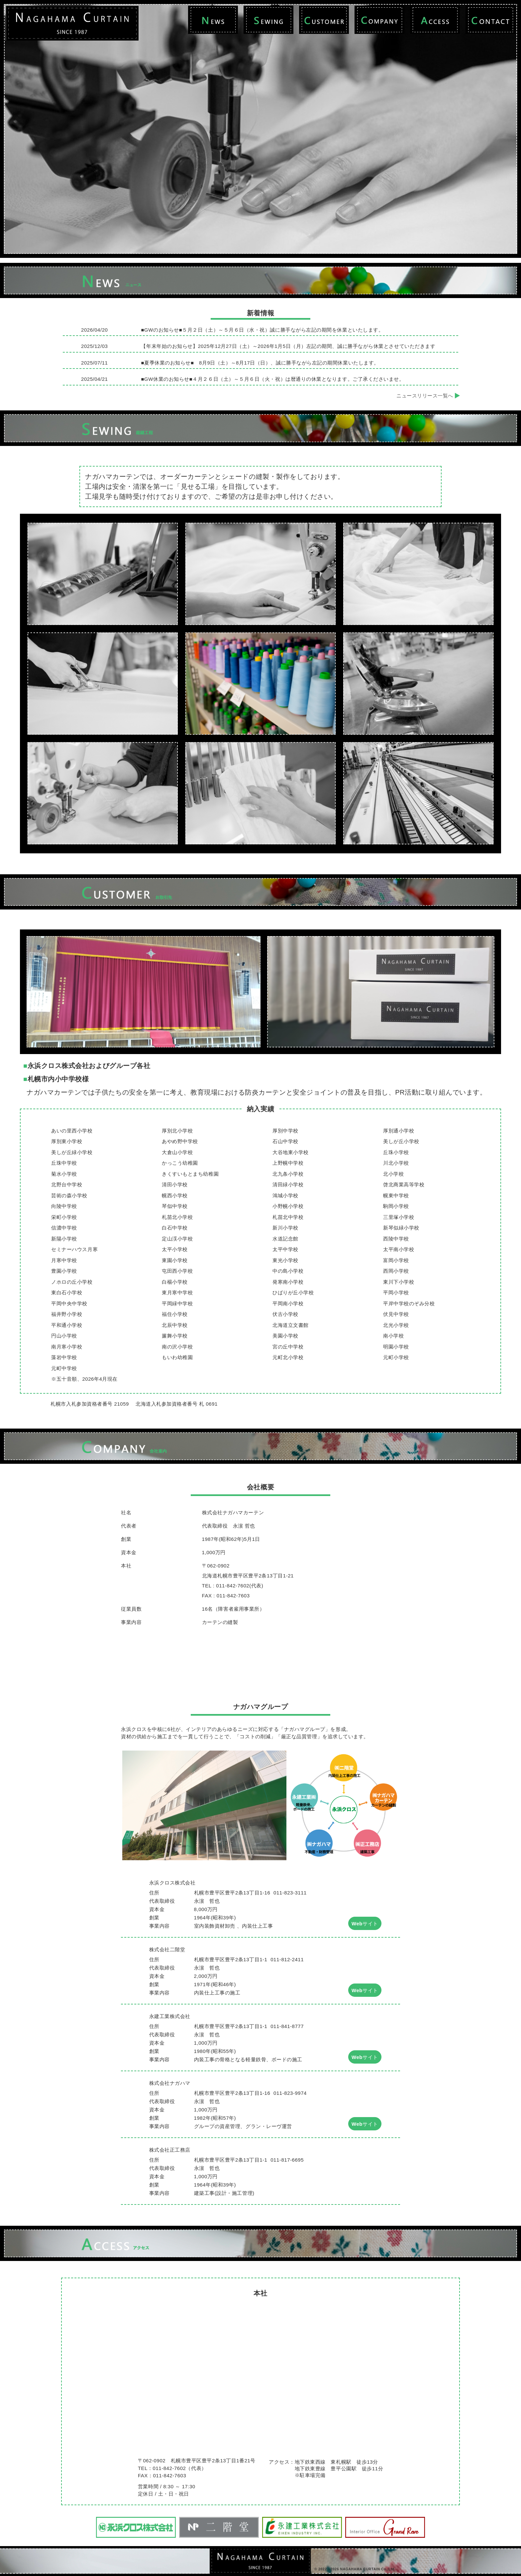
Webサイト (365, 1923)
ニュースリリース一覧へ (428, 396)
